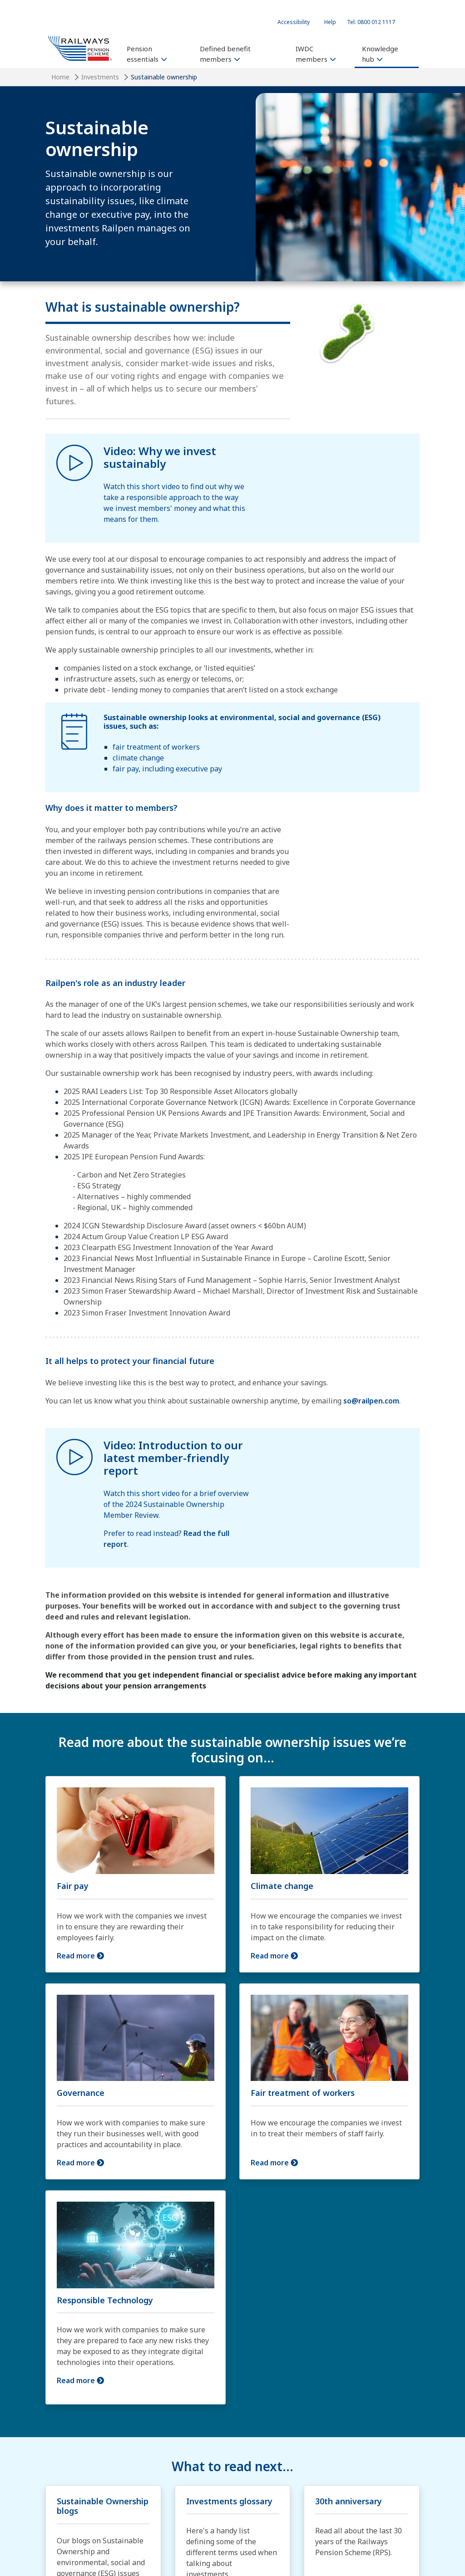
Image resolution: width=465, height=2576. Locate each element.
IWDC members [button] (316, 54)
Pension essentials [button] (147, 54)
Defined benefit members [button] (225, 54)
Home (60, 77)
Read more (77, 1956)
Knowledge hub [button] (380, 54)
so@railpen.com (371, 1401)
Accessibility (293, 22)
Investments (100, 77)
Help (330, 22)
